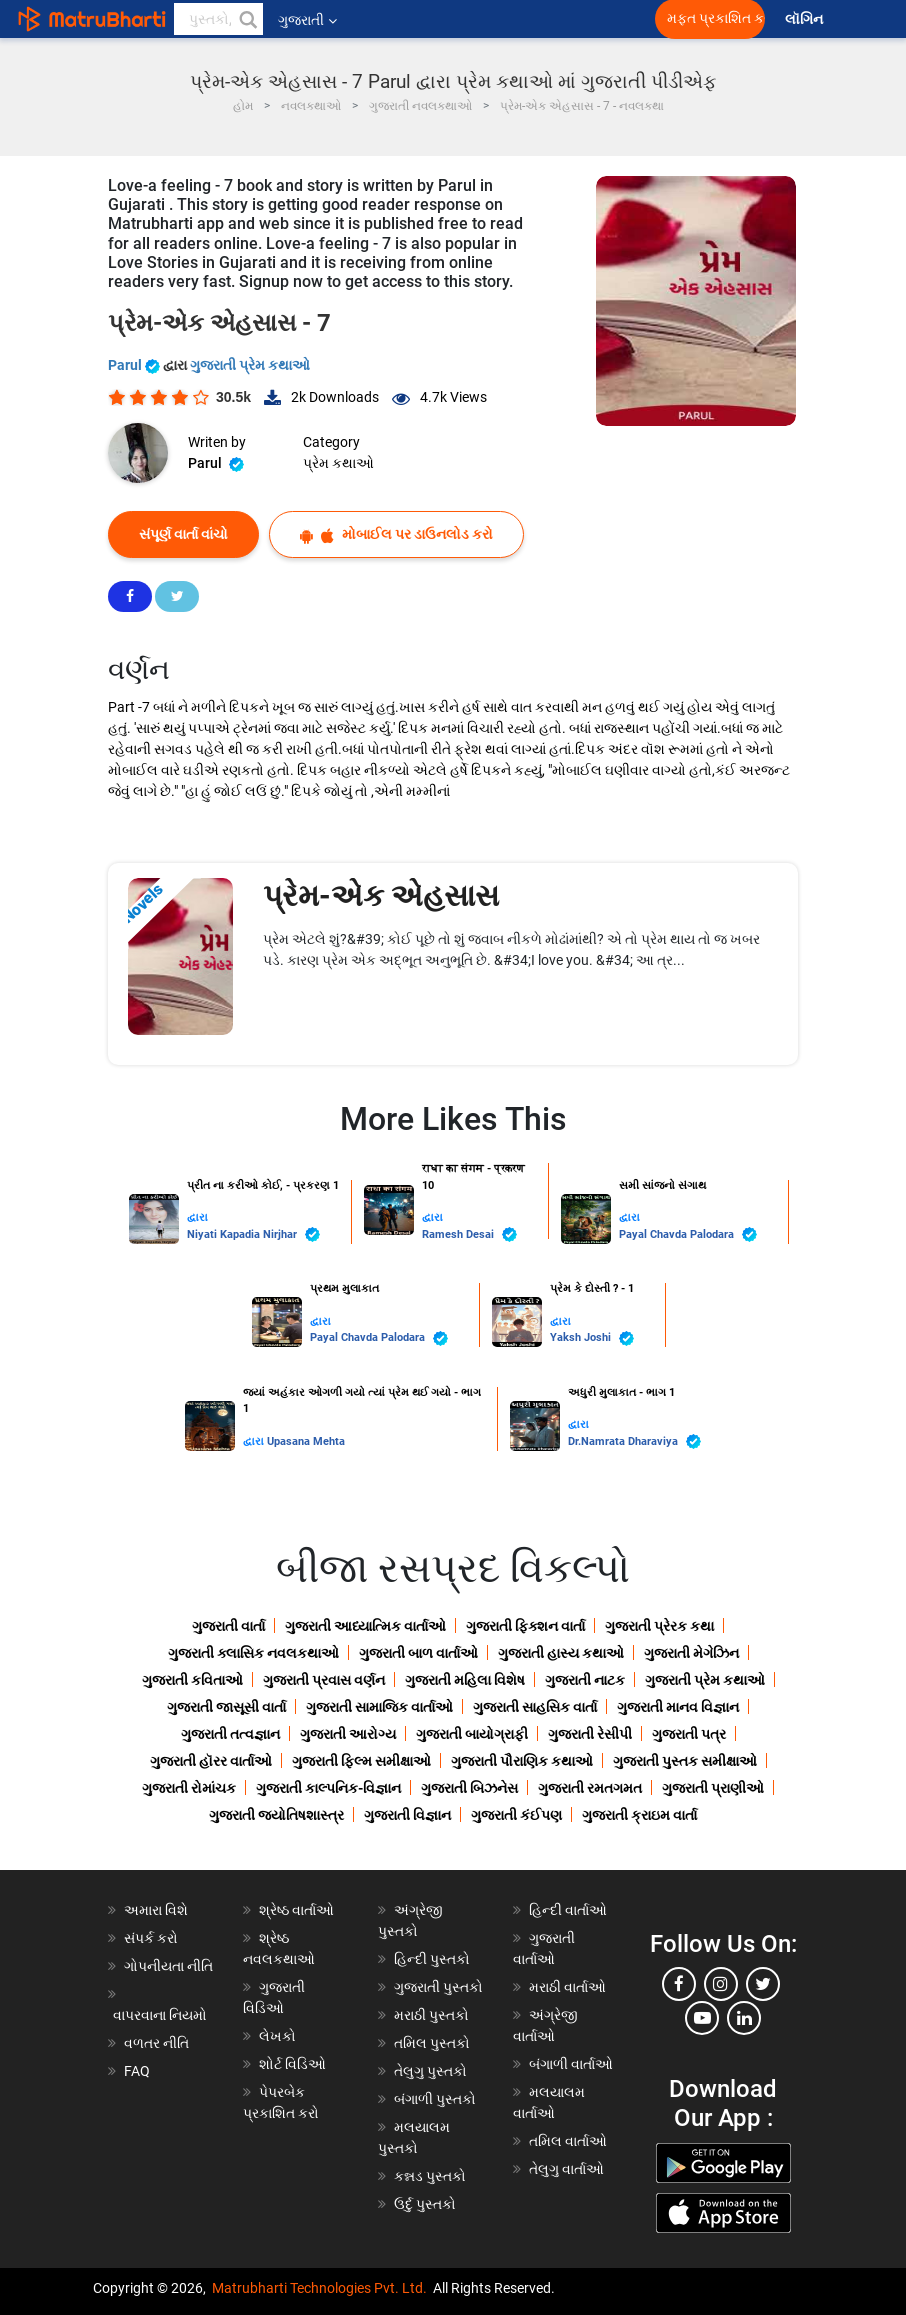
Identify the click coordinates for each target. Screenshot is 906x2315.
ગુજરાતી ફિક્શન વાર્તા (525, 1626)
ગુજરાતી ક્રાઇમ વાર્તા (639, 1815)
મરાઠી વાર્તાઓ (567, 1987)
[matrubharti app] (466, 19)
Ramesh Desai (469, 1234)
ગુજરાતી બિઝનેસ (469, 1788)
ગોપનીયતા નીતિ (168, 1966)
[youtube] (702, 2018)
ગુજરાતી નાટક (585, 1680)
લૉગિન (805, 19)
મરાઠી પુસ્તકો (431, 2015)
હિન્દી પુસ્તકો (432, 1959)
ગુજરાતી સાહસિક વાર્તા (535, 1707)
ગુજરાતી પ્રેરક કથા (659, 1626)
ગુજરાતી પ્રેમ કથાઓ (250, 365)
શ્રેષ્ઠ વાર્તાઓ (296, 1910)
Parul (135, 365)
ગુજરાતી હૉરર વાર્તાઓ (211, 1761)
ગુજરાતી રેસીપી (590, 1734)
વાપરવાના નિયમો (161, 2015)
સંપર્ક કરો (151, 1938)
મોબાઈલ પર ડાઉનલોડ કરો (396, 534)
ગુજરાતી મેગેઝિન (691, 1653)
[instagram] (721, 1984)
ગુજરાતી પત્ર (689, 1734)
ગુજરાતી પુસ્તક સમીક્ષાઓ (685, 1761)
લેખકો (277, 2036)
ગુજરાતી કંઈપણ (516, 1815)
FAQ (137, 2071)
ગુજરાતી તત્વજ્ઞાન (230, 1734)
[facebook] (679, 1984)
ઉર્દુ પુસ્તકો (425, 2204)
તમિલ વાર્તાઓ (568, 2141)
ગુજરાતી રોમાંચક (189, 1788)
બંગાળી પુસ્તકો (435, 2099)
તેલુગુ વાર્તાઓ (566, 2169)
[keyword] (218, 19)
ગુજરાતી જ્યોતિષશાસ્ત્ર (276, 1815)
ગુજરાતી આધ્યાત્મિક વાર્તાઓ (365, 1626)
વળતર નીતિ (156, 2043)
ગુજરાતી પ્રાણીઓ (713, 1788)
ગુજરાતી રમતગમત (590, 1788)
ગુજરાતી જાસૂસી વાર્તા (226, 1707)
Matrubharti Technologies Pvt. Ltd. (319, 2288)
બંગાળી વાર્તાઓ (571, 2064)
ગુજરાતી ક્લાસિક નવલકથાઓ (253, 1653)
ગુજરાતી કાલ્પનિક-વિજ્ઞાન (328, 1788)
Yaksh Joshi (592, 1338)
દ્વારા (197, 1217)
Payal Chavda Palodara (688, 1234)
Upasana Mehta (306, 1441)
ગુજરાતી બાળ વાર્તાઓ (418, 1653)
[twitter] (763, 1984)
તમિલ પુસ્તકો (432, 2043)
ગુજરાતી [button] (307, 20)
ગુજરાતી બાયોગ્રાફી (472, 1734)
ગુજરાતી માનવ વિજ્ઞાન (678, 1707)
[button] (247, 19)
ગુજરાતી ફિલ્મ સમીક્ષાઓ (361, 1761)
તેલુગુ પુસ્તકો (430, 2071)
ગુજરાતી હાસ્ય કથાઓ (561, 1653)
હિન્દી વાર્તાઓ (568, 1910)
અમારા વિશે (156, 1910)
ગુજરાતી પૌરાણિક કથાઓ (522, 1761)
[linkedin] (744, 2018)
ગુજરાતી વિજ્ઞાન (407, 1815)
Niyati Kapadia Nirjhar (253, 1234)
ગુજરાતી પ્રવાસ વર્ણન (324, 1680)
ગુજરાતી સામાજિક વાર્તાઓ (379, 1707)
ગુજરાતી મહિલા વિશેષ (465, 1680)
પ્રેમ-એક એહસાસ (381, 895)
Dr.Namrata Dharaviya (634, 1441)
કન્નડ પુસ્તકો (430, 2176)
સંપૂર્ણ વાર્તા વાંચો (183, 534)
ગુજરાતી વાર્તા (228, 1626)
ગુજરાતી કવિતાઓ (192, 1680)
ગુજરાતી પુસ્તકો (438, 1987)
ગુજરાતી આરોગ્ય (348, 1734)
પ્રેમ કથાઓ (338, 463)
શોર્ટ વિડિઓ (292, 2064)
